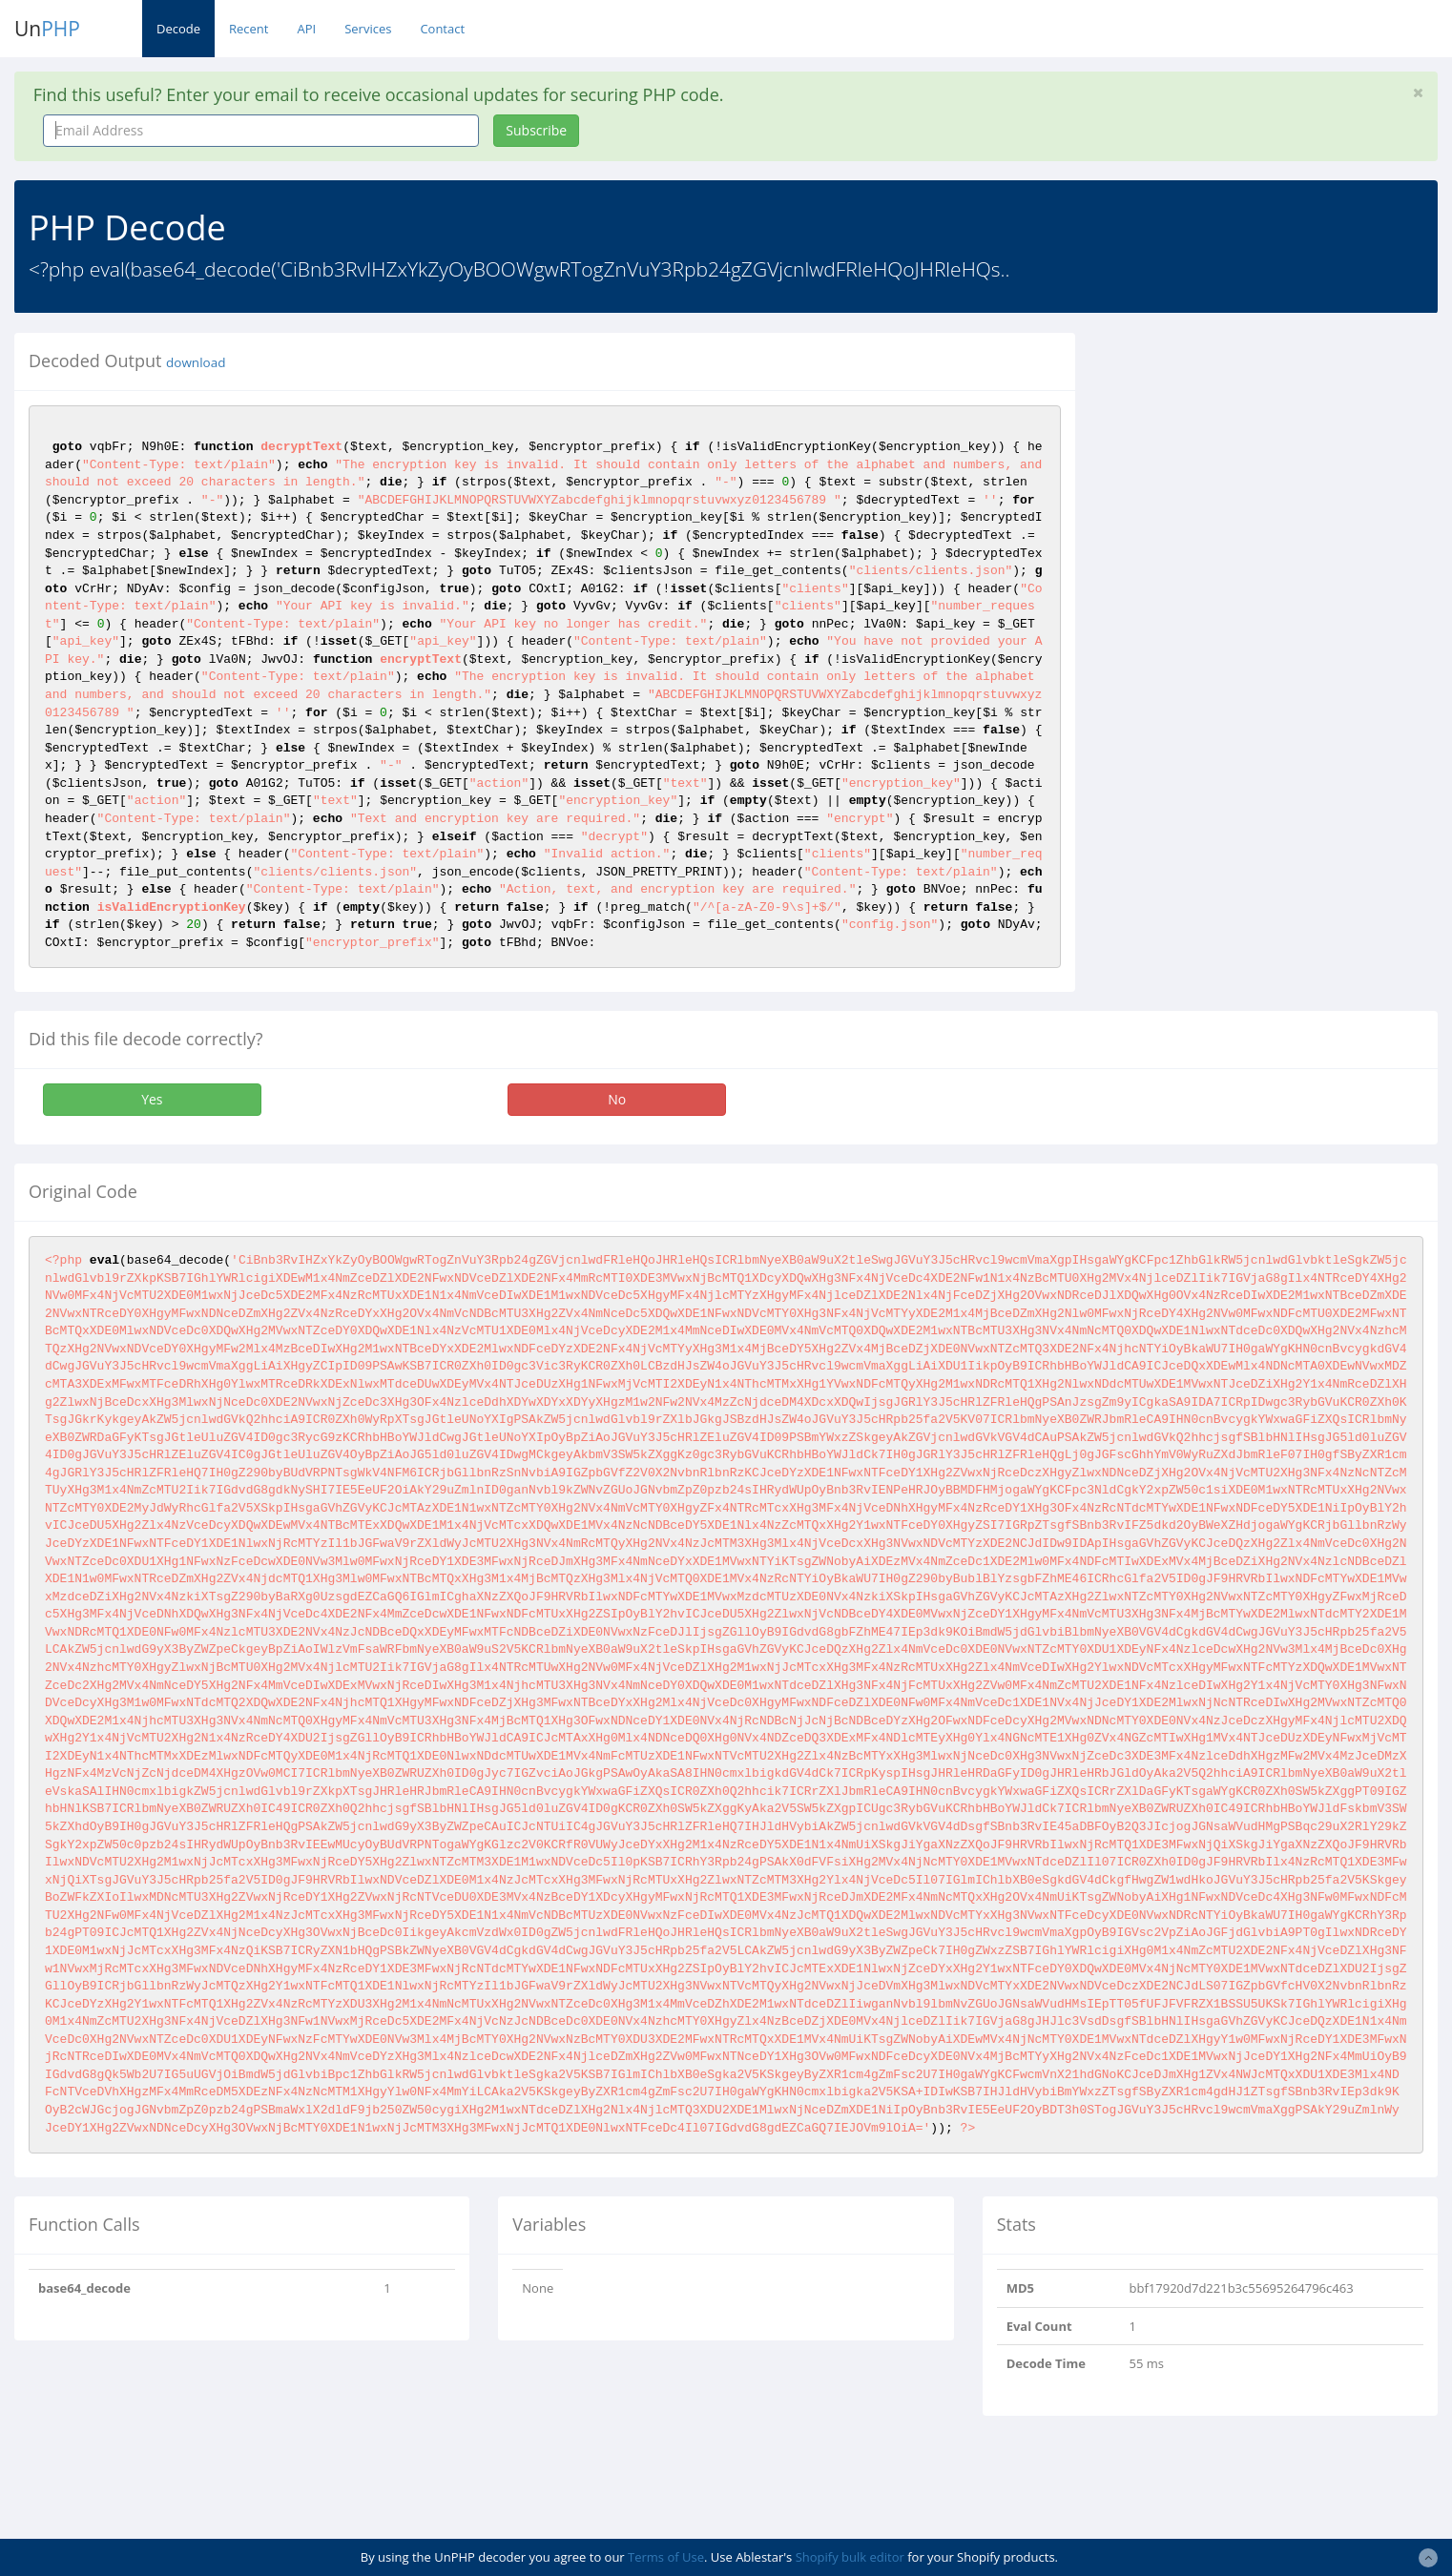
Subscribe (536, 130)
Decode (178, 28)
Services (367, 28)
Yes (151, 1099)
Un (47, 28)
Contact (442, 28)
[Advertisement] (1264, 466)
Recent (248, 28)
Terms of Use (666, 2557)
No (617, 1099)
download (195, 362)
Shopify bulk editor (850, 2557)
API (306, 28)
